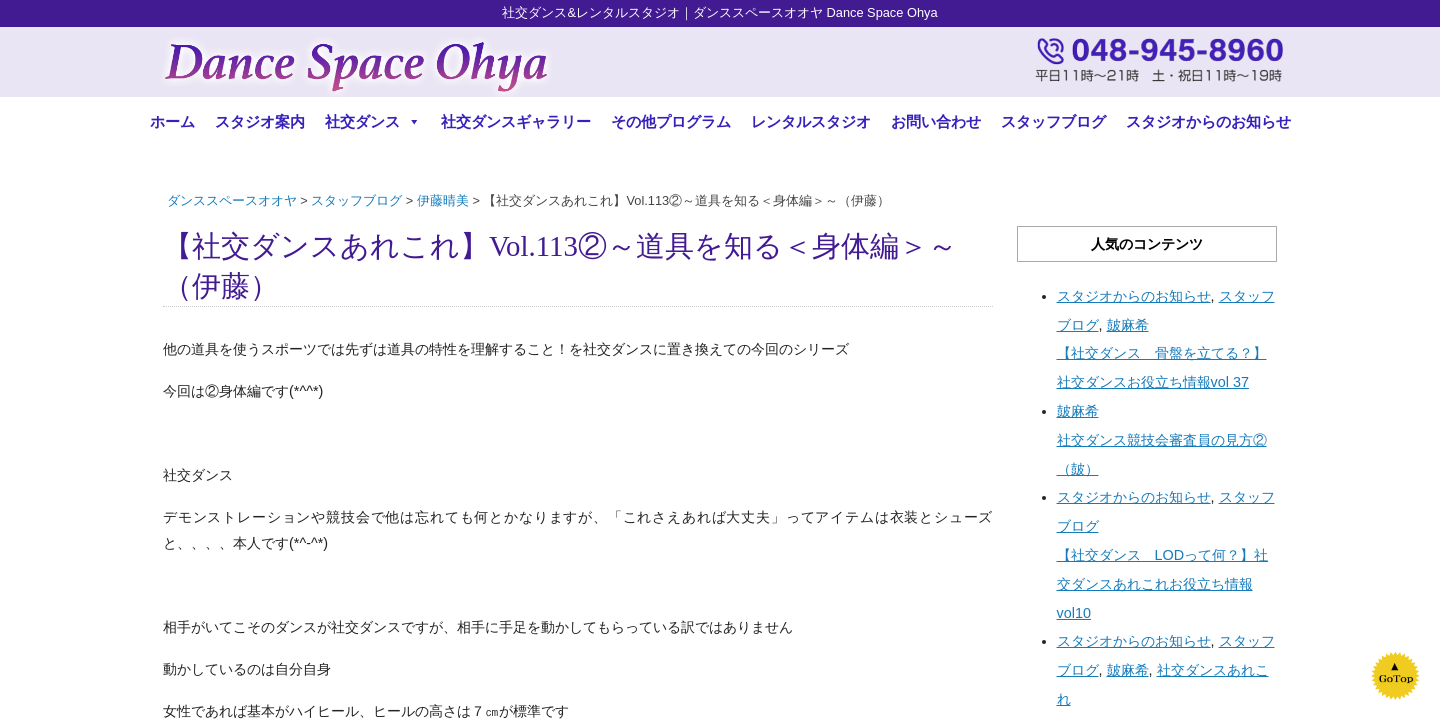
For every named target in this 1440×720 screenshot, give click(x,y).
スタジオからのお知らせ (1208, 121)
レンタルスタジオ (811, 121)
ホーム (172, 121)
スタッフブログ (1053, 121)
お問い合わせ (936, 121)
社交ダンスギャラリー (516, 121)
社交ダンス (373, 121)
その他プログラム (671, 121)
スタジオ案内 (260, 121)
